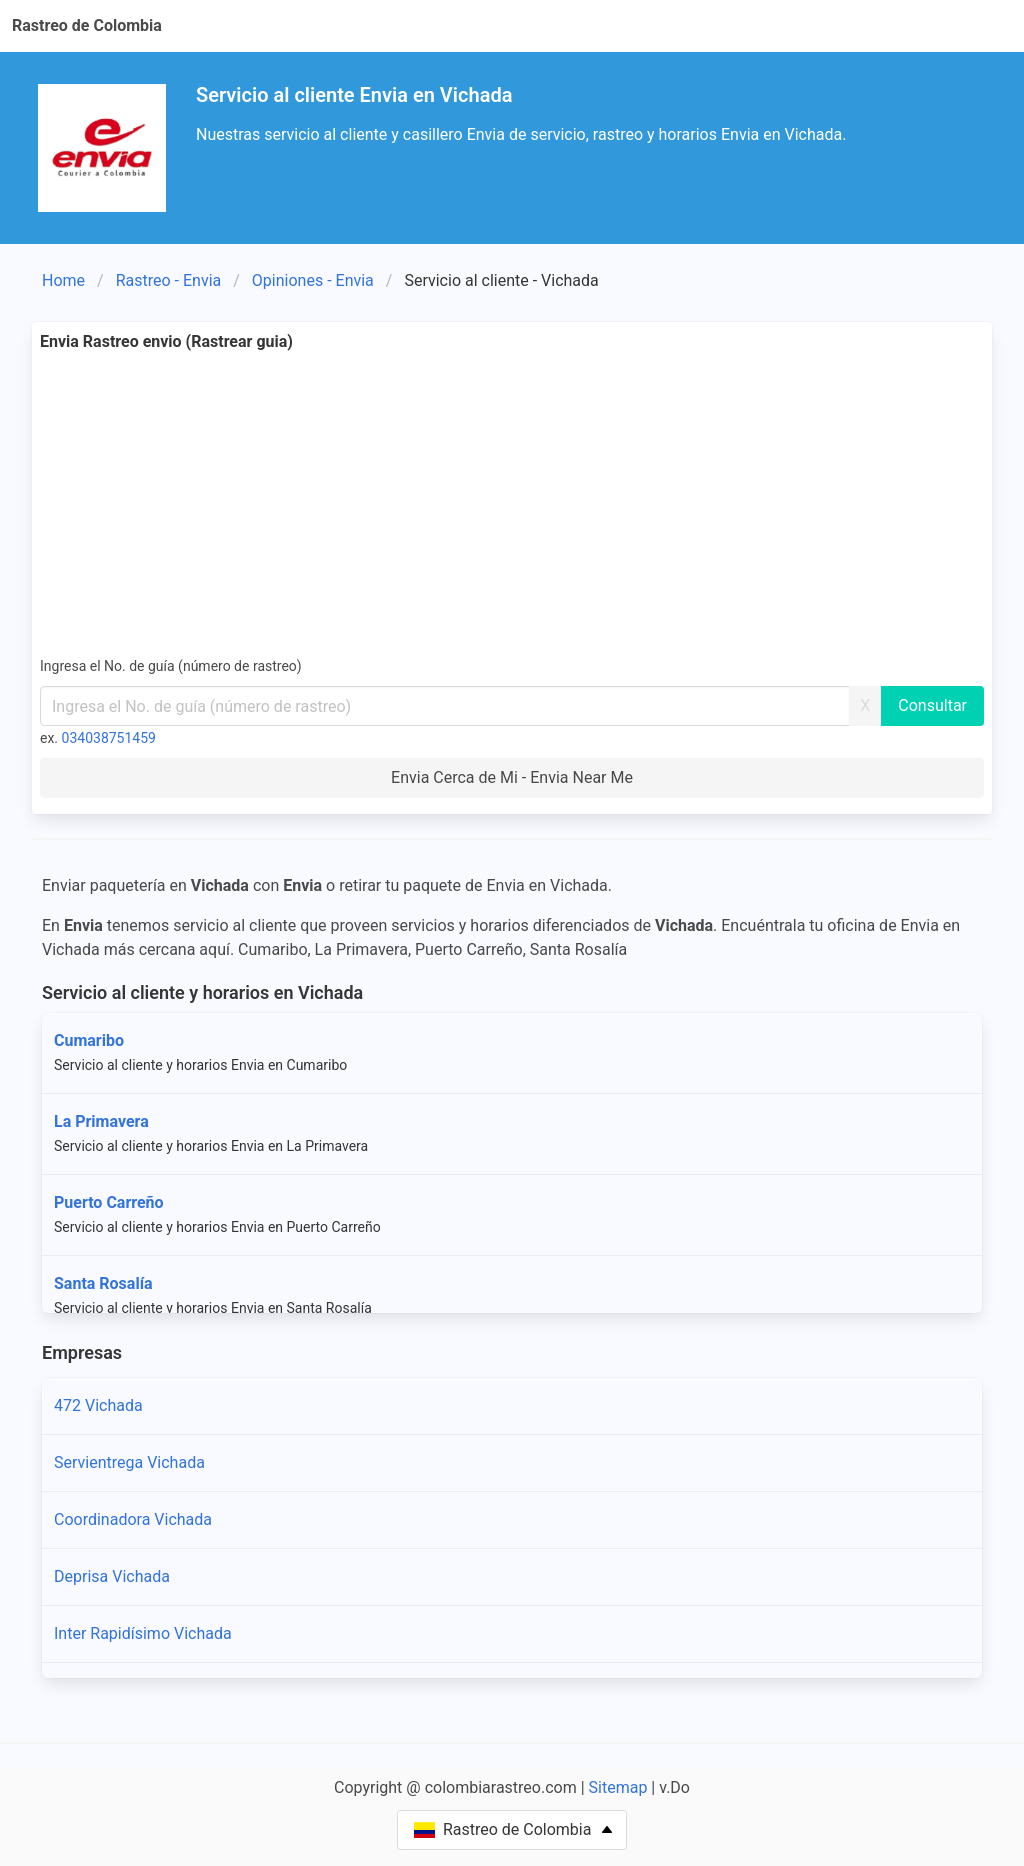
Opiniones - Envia (313, 280)
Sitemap (618, 1787)
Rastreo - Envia (169, 280)
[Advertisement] (512, 504)
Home (63, 280)
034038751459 (109, 738)
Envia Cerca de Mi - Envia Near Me (512, 777)
